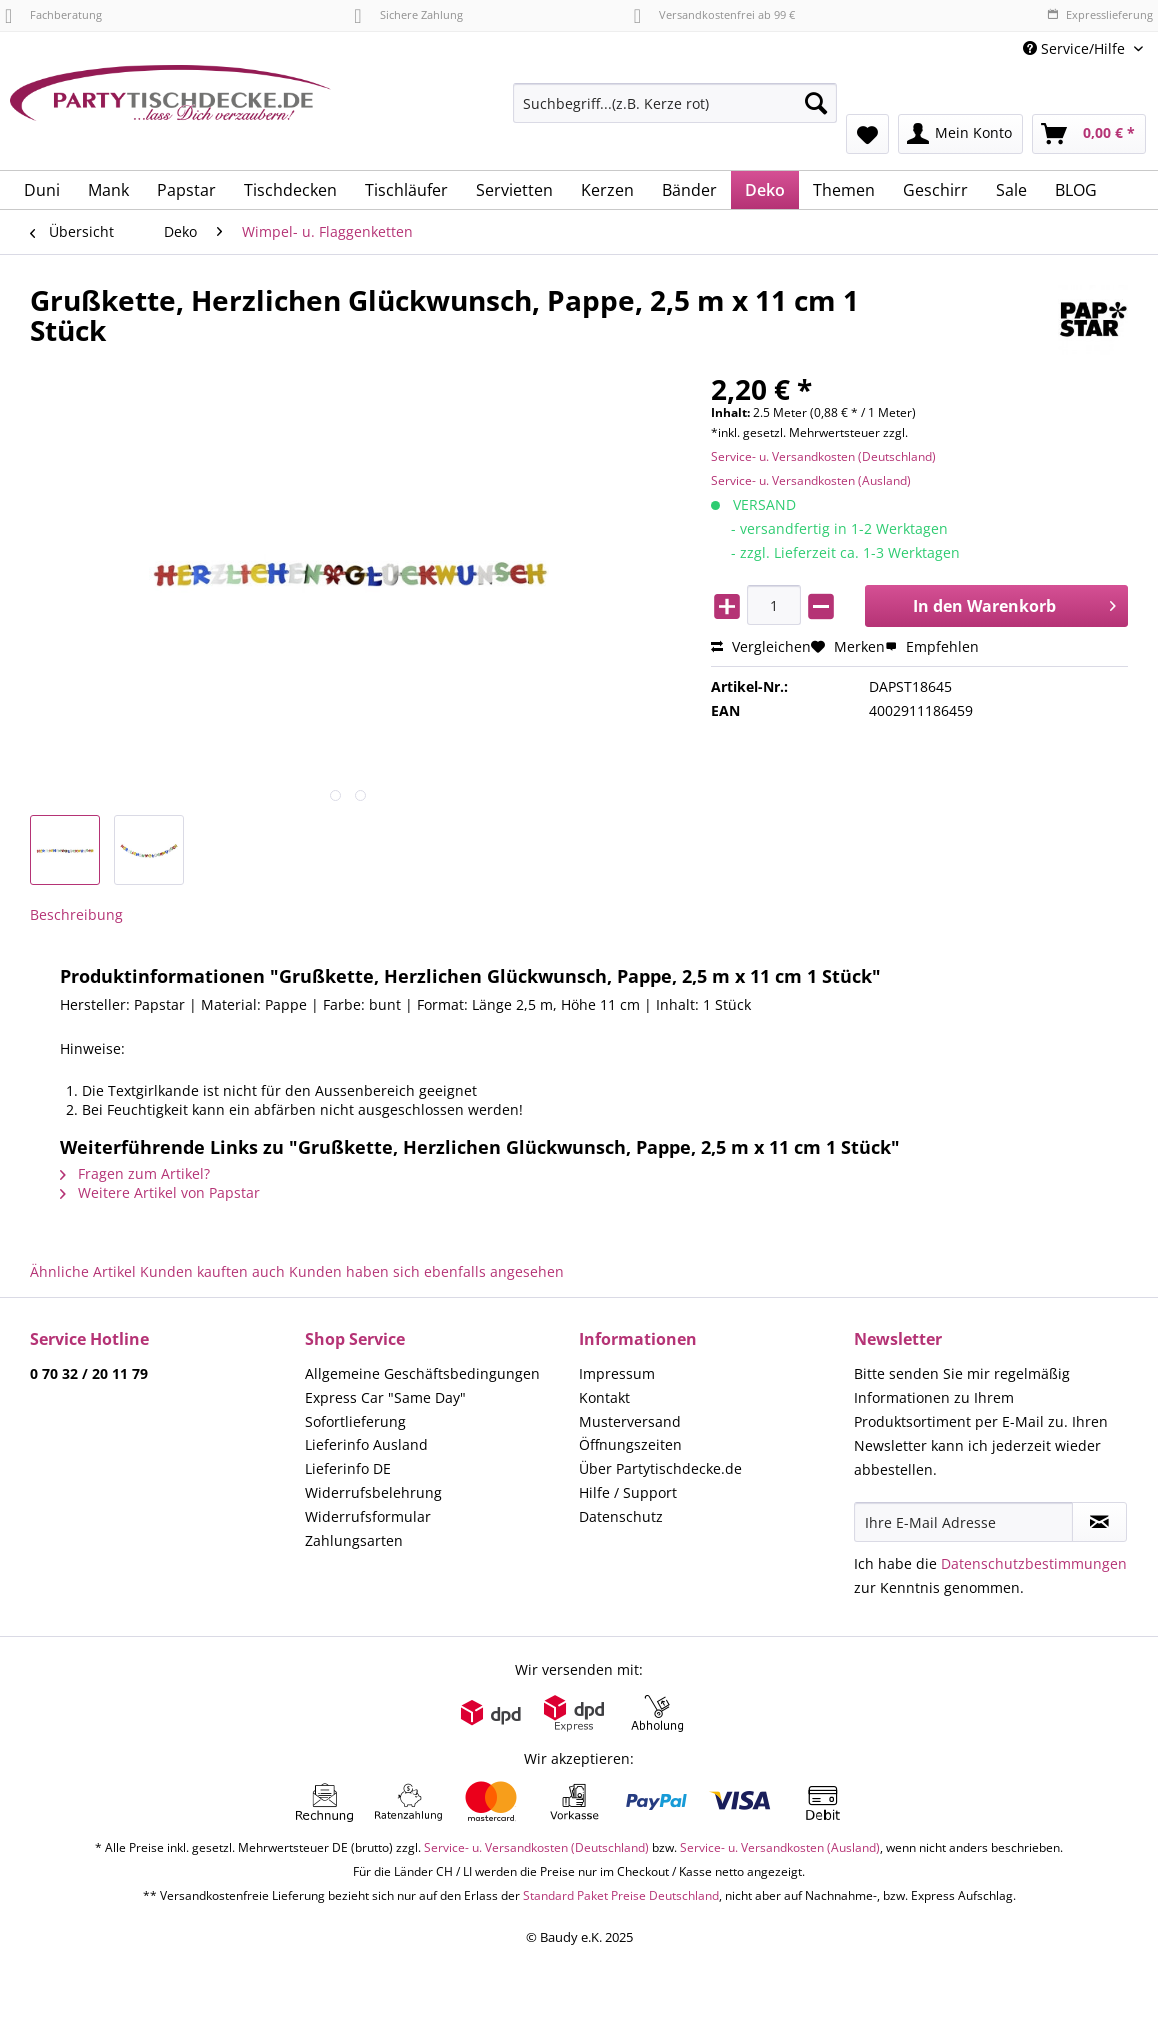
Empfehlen (932, 646)
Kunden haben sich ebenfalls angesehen (426, 1271)
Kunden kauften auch (212, 1271)
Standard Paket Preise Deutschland (621, 1895)
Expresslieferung (1100, 14)
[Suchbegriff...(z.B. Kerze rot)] (675, 103)
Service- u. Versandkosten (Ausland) (811, 480)
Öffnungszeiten (630, 1444)
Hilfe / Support (628, 1492)
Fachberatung (53, 14)
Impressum (617, 1373)
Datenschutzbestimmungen (1034, 1563)
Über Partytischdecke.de (660, 1468)
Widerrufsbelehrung (373, 1492)
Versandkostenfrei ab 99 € (714, 14)
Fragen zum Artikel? (135, 1173)
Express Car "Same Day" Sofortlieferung (385, 1409)
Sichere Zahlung (408, 14)
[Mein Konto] (960, 134)
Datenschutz (621, 1516)
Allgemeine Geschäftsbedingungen (422, 1373)
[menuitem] (675, 112)
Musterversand (630, 1421)
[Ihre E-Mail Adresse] (964, 1522)
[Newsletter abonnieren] (1099, 1522)
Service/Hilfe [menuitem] (1076, 48)
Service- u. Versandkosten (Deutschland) (823, 456)
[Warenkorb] (1089, 134)
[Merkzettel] (867, 134)
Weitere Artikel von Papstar (160, 1192)
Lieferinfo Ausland (366, 1444)
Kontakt (604, 1397)
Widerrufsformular (368, 1516)
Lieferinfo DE (348, 1468)
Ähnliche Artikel (83, 1271)
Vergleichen (761, 646)
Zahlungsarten (354, 1540)
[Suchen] (816, 103)
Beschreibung (76, 914)
